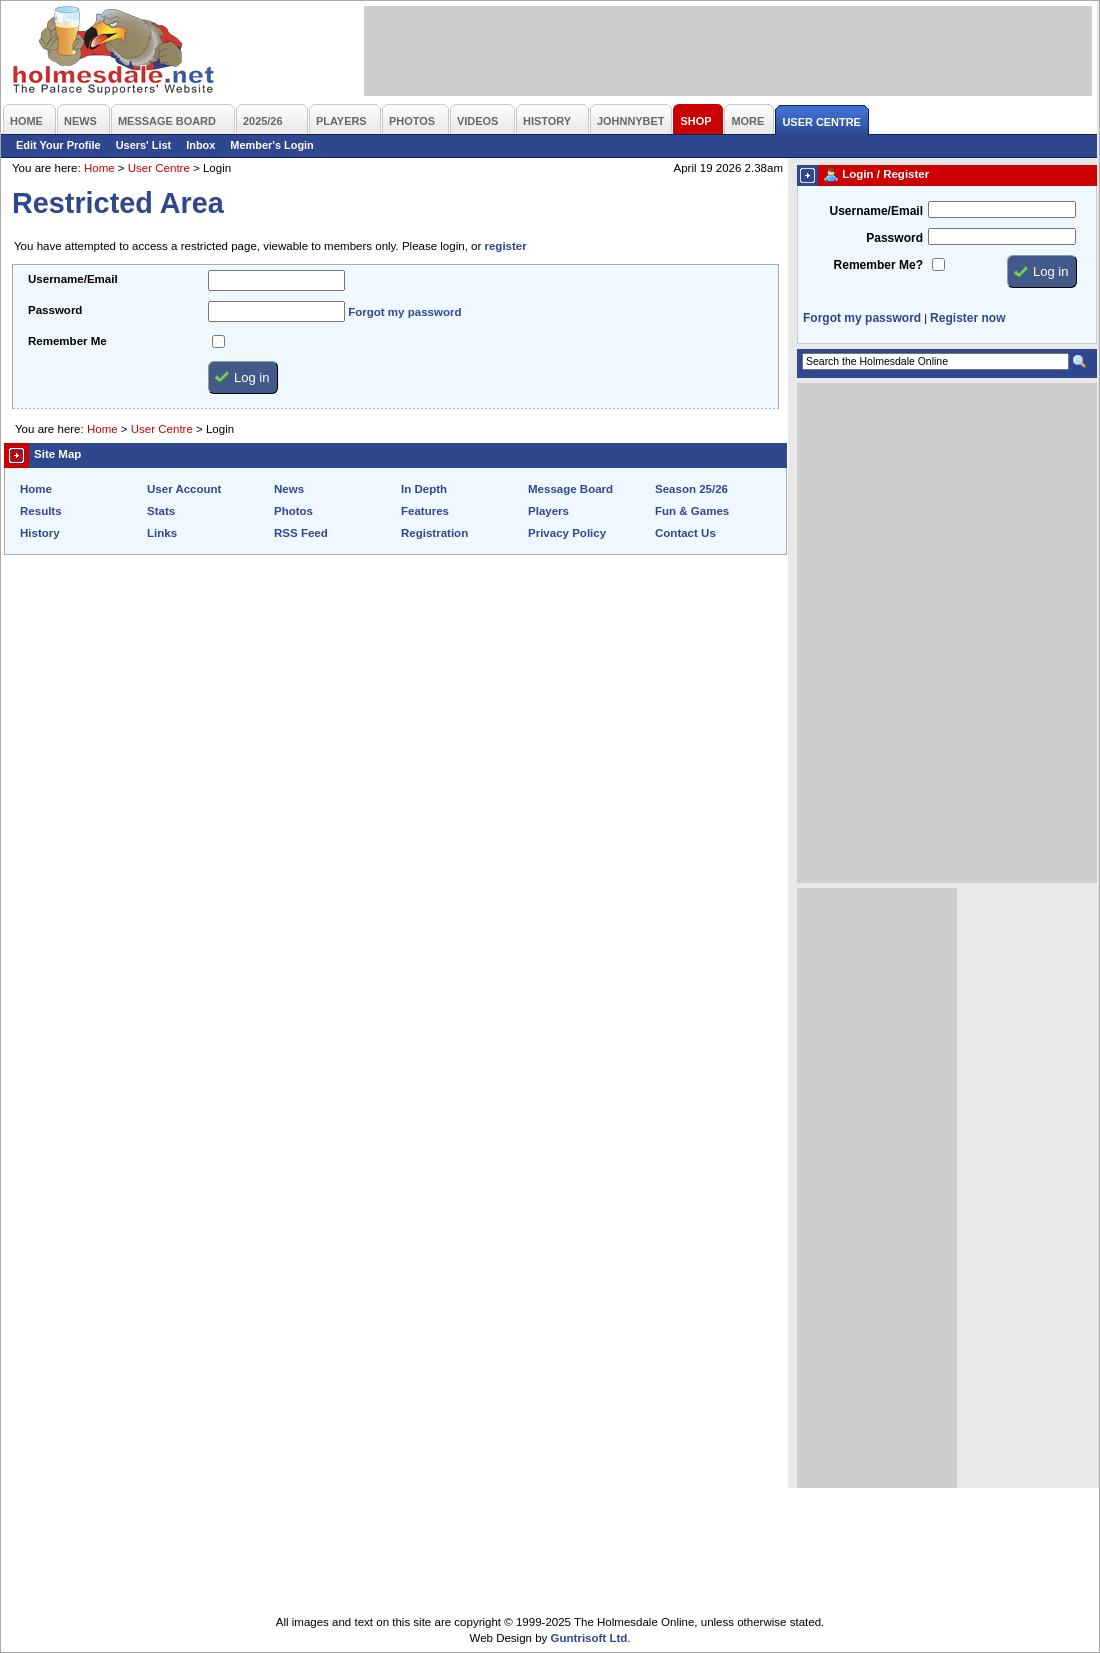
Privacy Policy (567, 533)
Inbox (200, 145)
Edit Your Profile (58, 145)
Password (55, 310)
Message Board (570, 489)
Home (99, 168)
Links (162, 533)
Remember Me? (878, 265)
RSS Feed (301, 533)
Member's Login (271, 145)
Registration (434, 533)
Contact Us (685, 533)
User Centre (159, 168)
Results (41, 511)
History (40, 533)
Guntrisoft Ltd (589, 1638)
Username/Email (73, 279)
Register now (967, 318)
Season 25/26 (691, 489)
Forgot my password (404, 312)
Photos (293, 511)
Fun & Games (692, 511)
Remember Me (67, 341)
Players (548, 511)
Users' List (144, 145)
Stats (161, 511)
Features (425, 511)
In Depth (424, 489)
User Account (184, 489)
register (505, 246)
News (289, 489)
